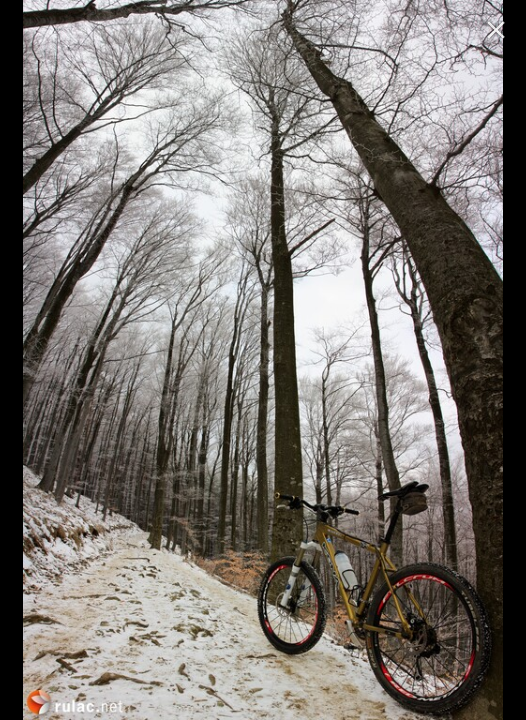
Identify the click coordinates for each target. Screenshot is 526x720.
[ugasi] (496, 30)
